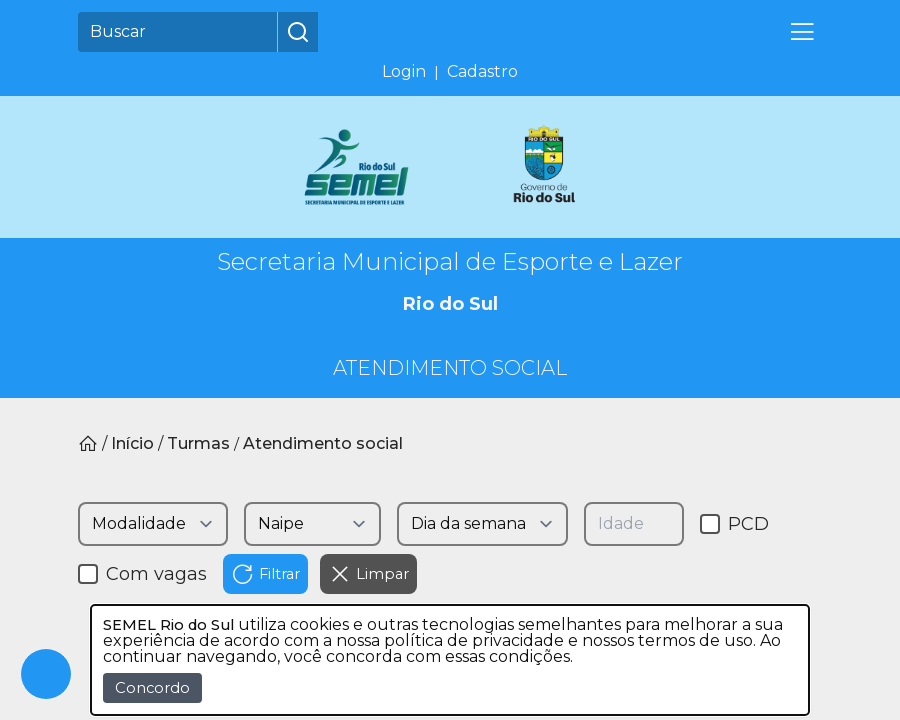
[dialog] (450, 660)
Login (404, 71)
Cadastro (482, 71)
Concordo (152, 688)
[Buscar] (178, 32)
